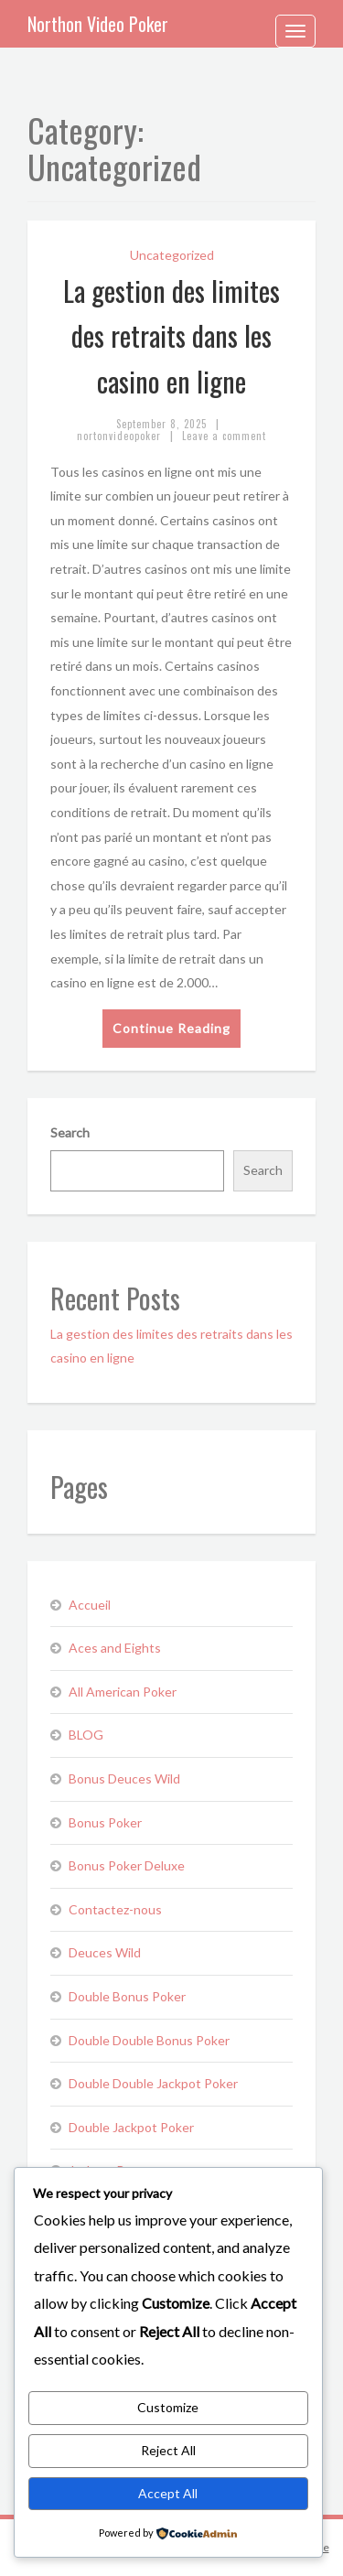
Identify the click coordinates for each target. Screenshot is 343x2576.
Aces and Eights (115, 1647)
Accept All (168, 2493)
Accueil (90, 1604)
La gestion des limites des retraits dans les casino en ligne (171, 336)
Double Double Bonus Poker (149, 2040)
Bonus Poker (105, 1822)
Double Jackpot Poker (131, 2127)
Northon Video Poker (97, 24)
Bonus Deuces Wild (124, 1778)
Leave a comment (224, 435)
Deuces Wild (105, 1952)
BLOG (86, 1734)
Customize (167, 2407)
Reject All (168, 2450)
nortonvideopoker (119, 435)
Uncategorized (172, 255)
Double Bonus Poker (127, 1996)
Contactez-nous (115, 1909)
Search (70, 1132)
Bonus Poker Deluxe (127, 1865)
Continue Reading (171, 1028)
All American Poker (123, 1691)
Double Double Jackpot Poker (153, 2083)
